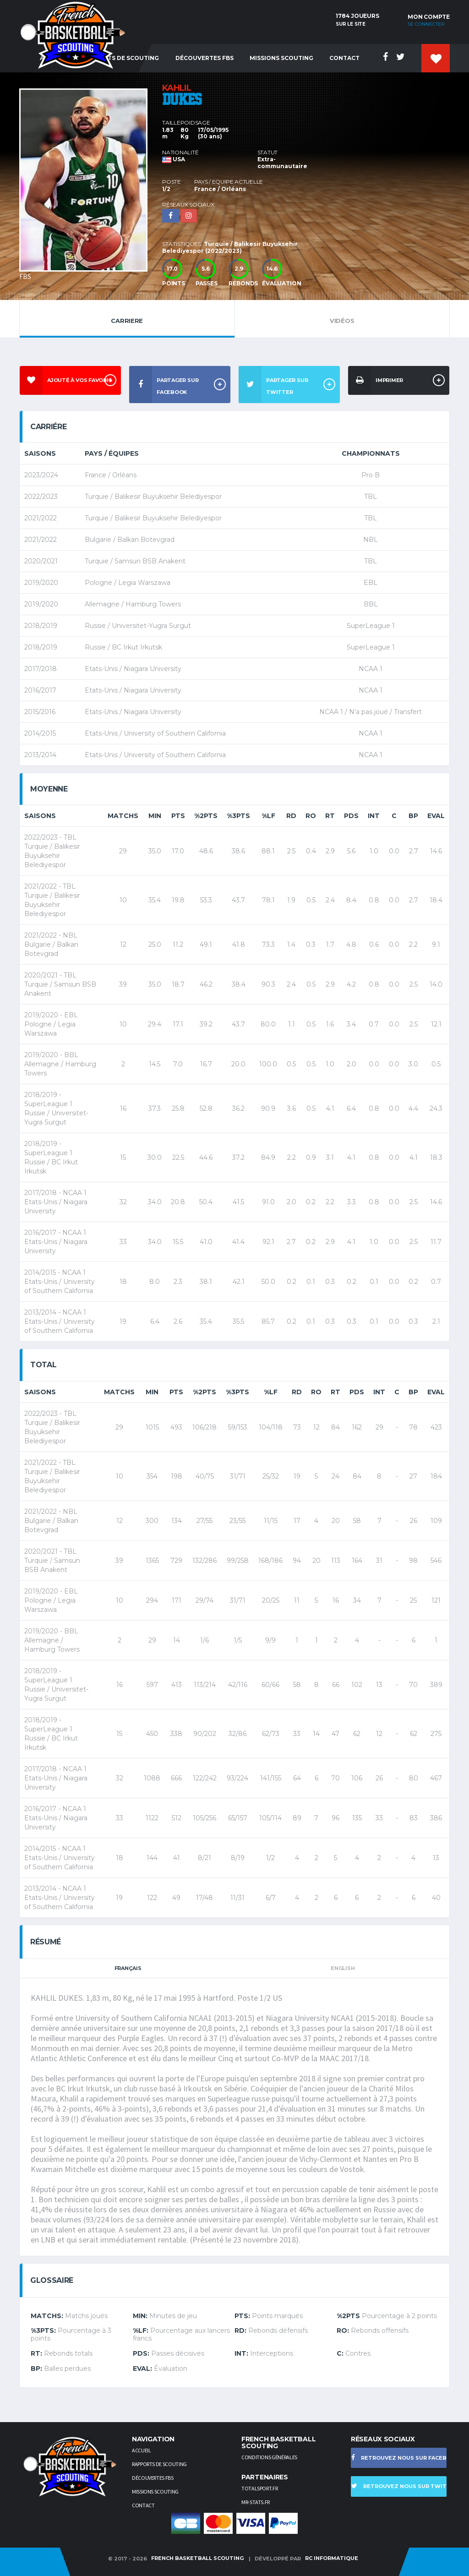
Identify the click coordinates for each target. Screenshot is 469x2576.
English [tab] (342, 1968)
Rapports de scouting (159, 2464)
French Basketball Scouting (197, 2558)
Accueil (141, 2450)
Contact (344, 58)
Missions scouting (155, 2491)
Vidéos (342, 318)
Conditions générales (269, 2457)
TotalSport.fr (259, 2488)
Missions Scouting (281, 58)
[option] (90, 182)
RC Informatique (331, 2558)
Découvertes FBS (204, 58)
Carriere (127, 318)
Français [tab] (128, 1968)
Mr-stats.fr (255, 2502)
